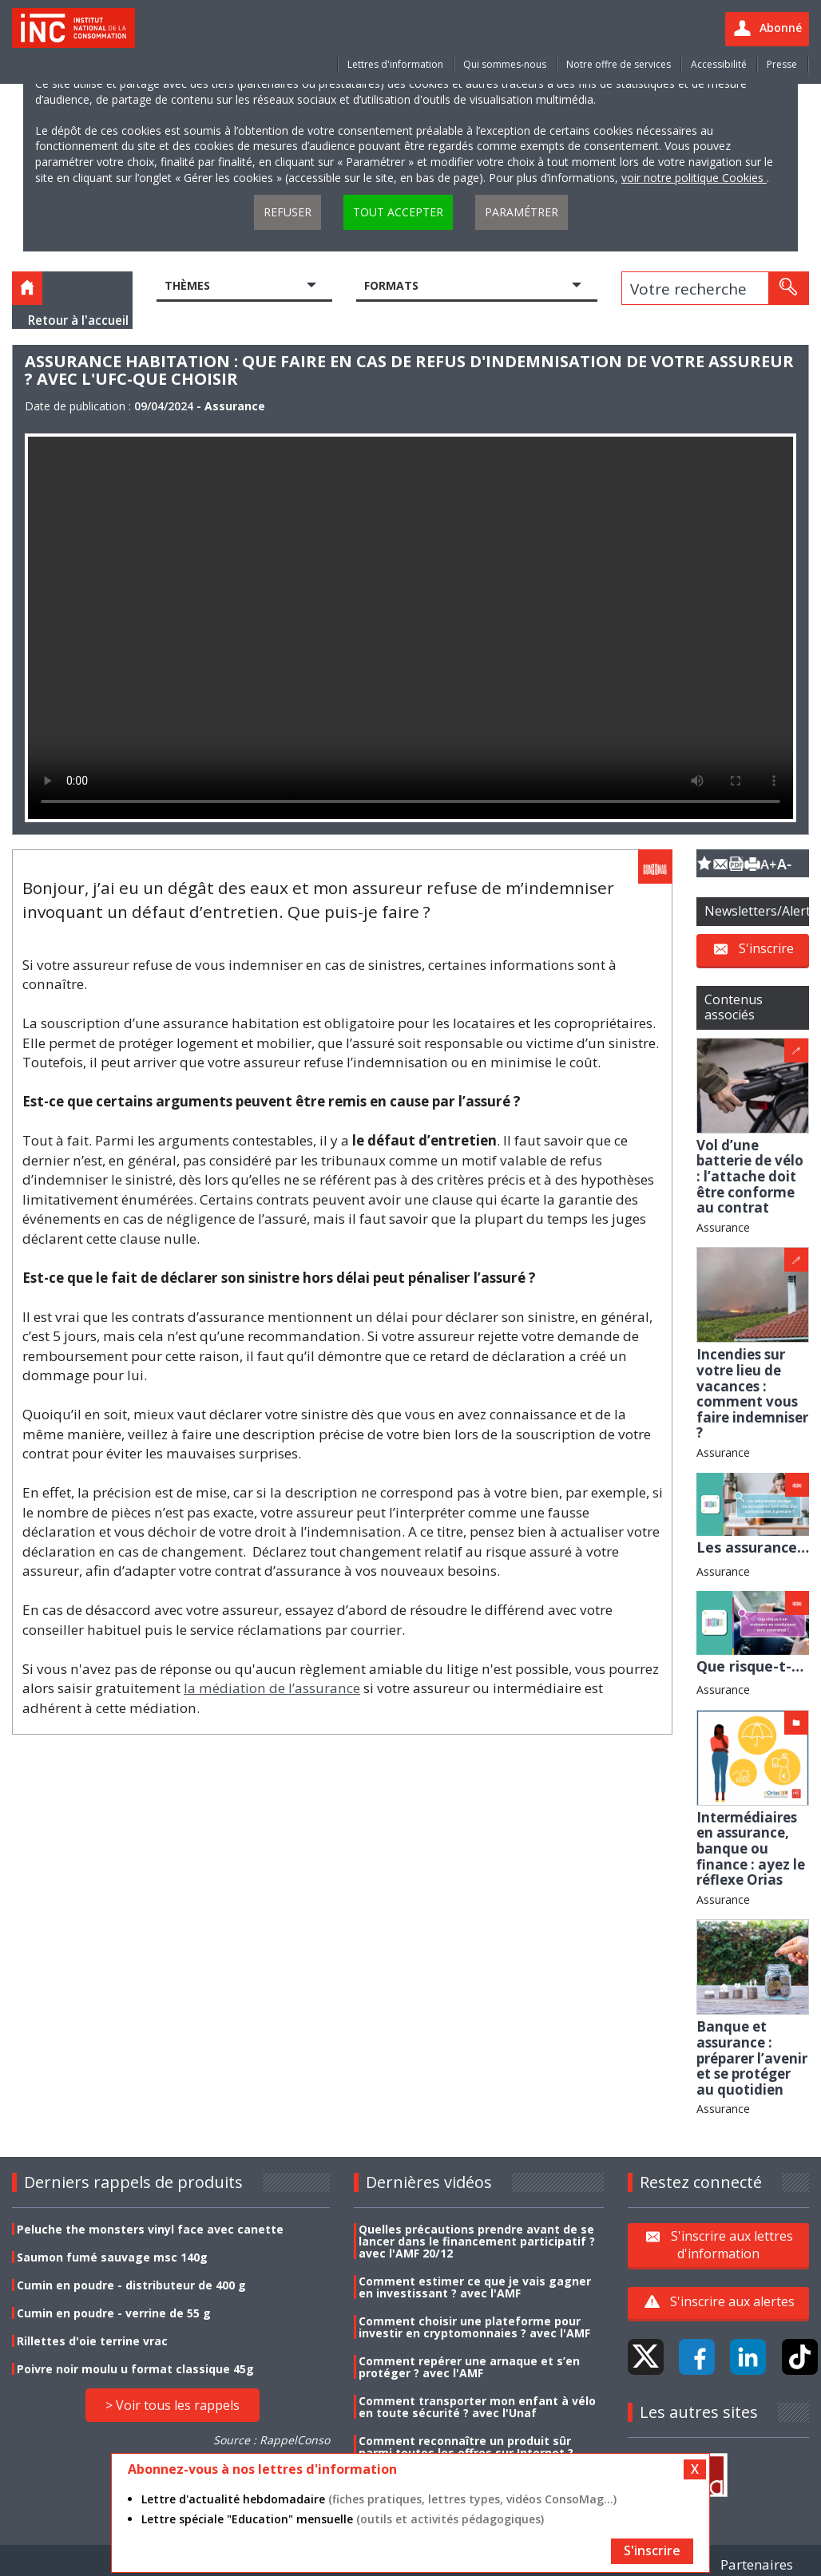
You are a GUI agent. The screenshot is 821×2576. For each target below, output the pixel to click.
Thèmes (187, 285)
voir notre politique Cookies (694, 177)
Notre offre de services (618, 64)
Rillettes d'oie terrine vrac (92, 2340)
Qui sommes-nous (504, 64)
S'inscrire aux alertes (732, 2301)
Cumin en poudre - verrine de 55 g (114, 2313)
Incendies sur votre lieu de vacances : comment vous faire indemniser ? (752, 1393)
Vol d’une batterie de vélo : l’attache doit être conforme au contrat (749, 1176)
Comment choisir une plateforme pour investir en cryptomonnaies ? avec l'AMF (474, 2327)
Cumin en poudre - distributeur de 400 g (131, 2285)
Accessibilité (719, 64)
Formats (391, 285)
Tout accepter (398, 212)
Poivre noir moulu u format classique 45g (135, 2368)
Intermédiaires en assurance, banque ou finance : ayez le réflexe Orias (750, 1848)
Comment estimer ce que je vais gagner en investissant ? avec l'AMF (475, 2287)
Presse (782, 64)
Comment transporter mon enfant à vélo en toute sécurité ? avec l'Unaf (477, 2406)
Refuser (287, 212)
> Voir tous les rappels (172, 2405)
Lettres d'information (395, 64)
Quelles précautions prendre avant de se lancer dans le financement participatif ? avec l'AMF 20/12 (477, 2241)
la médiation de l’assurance (272, 1688)
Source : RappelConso (271, 2439)
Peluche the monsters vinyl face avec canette (150, 2229)
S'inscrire (766, 948)
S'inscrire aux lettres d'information (732, 2244)
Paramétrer (521, 212)
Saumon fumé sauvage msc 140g (112, 2257)
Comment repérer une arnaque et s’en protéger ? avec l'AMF (469, 2366)
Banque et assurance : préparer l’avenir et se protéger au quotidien (751, 2057)
